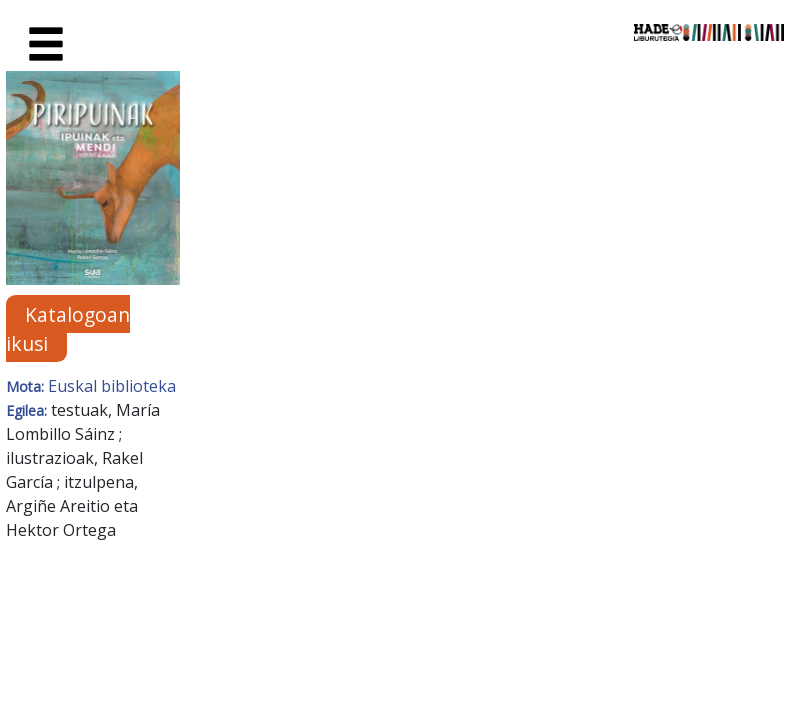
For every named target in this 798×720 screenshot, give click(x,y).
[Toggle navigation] (46, 45)
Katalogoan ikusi (68, 329)
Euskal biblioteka (112, 386)
